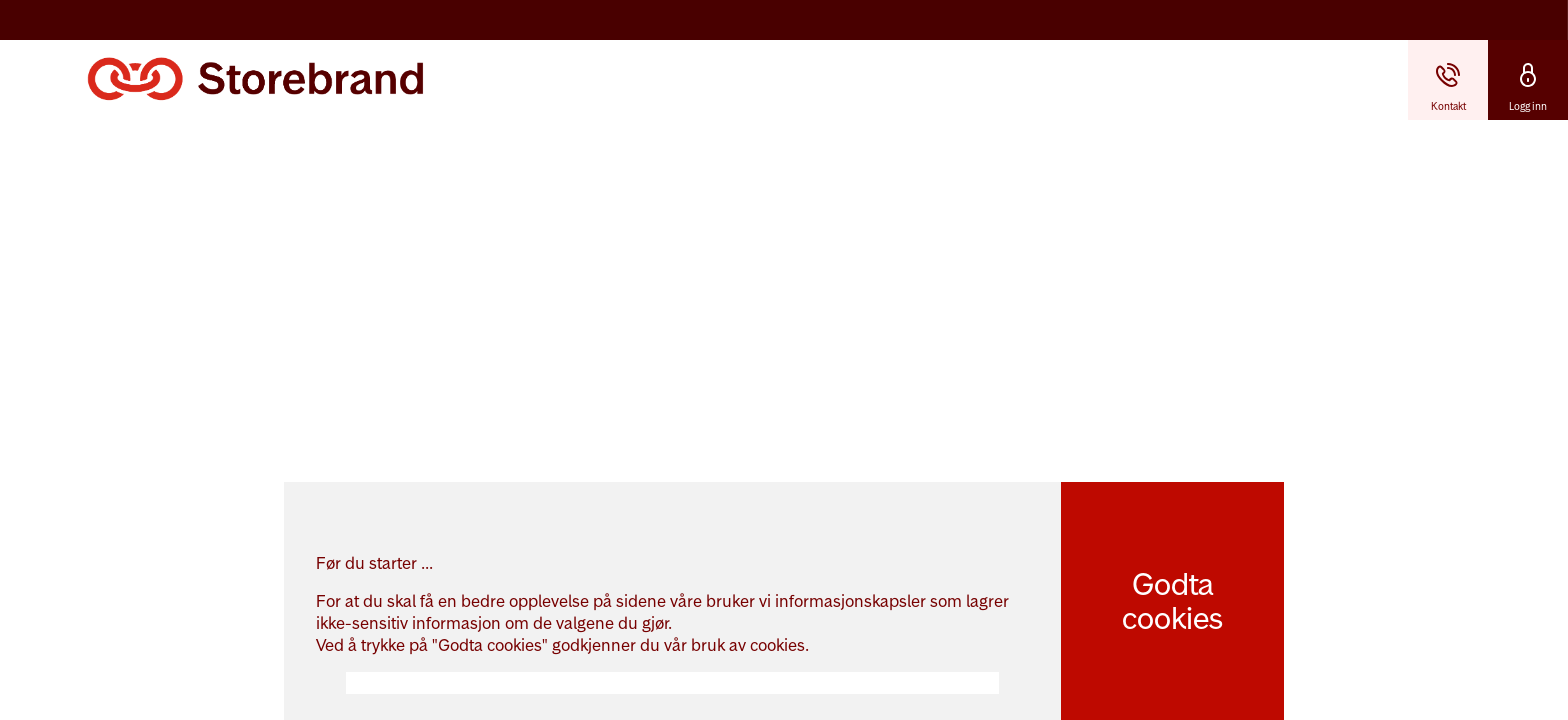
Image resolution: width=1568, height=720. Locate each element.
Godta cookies (1172, 601)
